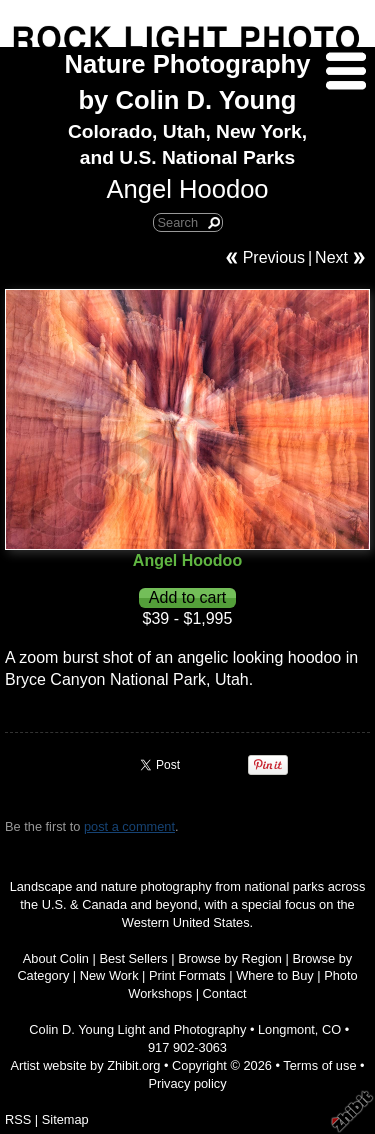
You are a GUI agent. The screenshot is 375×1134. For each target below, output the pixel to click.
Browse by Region (230, 958)
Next (331, 257)
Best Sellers (133, 958)
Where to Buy (275, 975)
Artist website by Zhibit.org (85, 1065)
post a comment (129, 826)
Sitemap (65, 1119)
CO (331, 1029)
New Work (109, 975)
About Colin (56, 958)
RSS (18, 1119)
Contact (225, 993)
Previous (274, 257)
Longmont (286, 1029)
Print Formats (187, 975)
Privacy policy (187, 1083)
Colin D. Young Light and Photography (137, 1029)
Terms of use (319, 1065)
